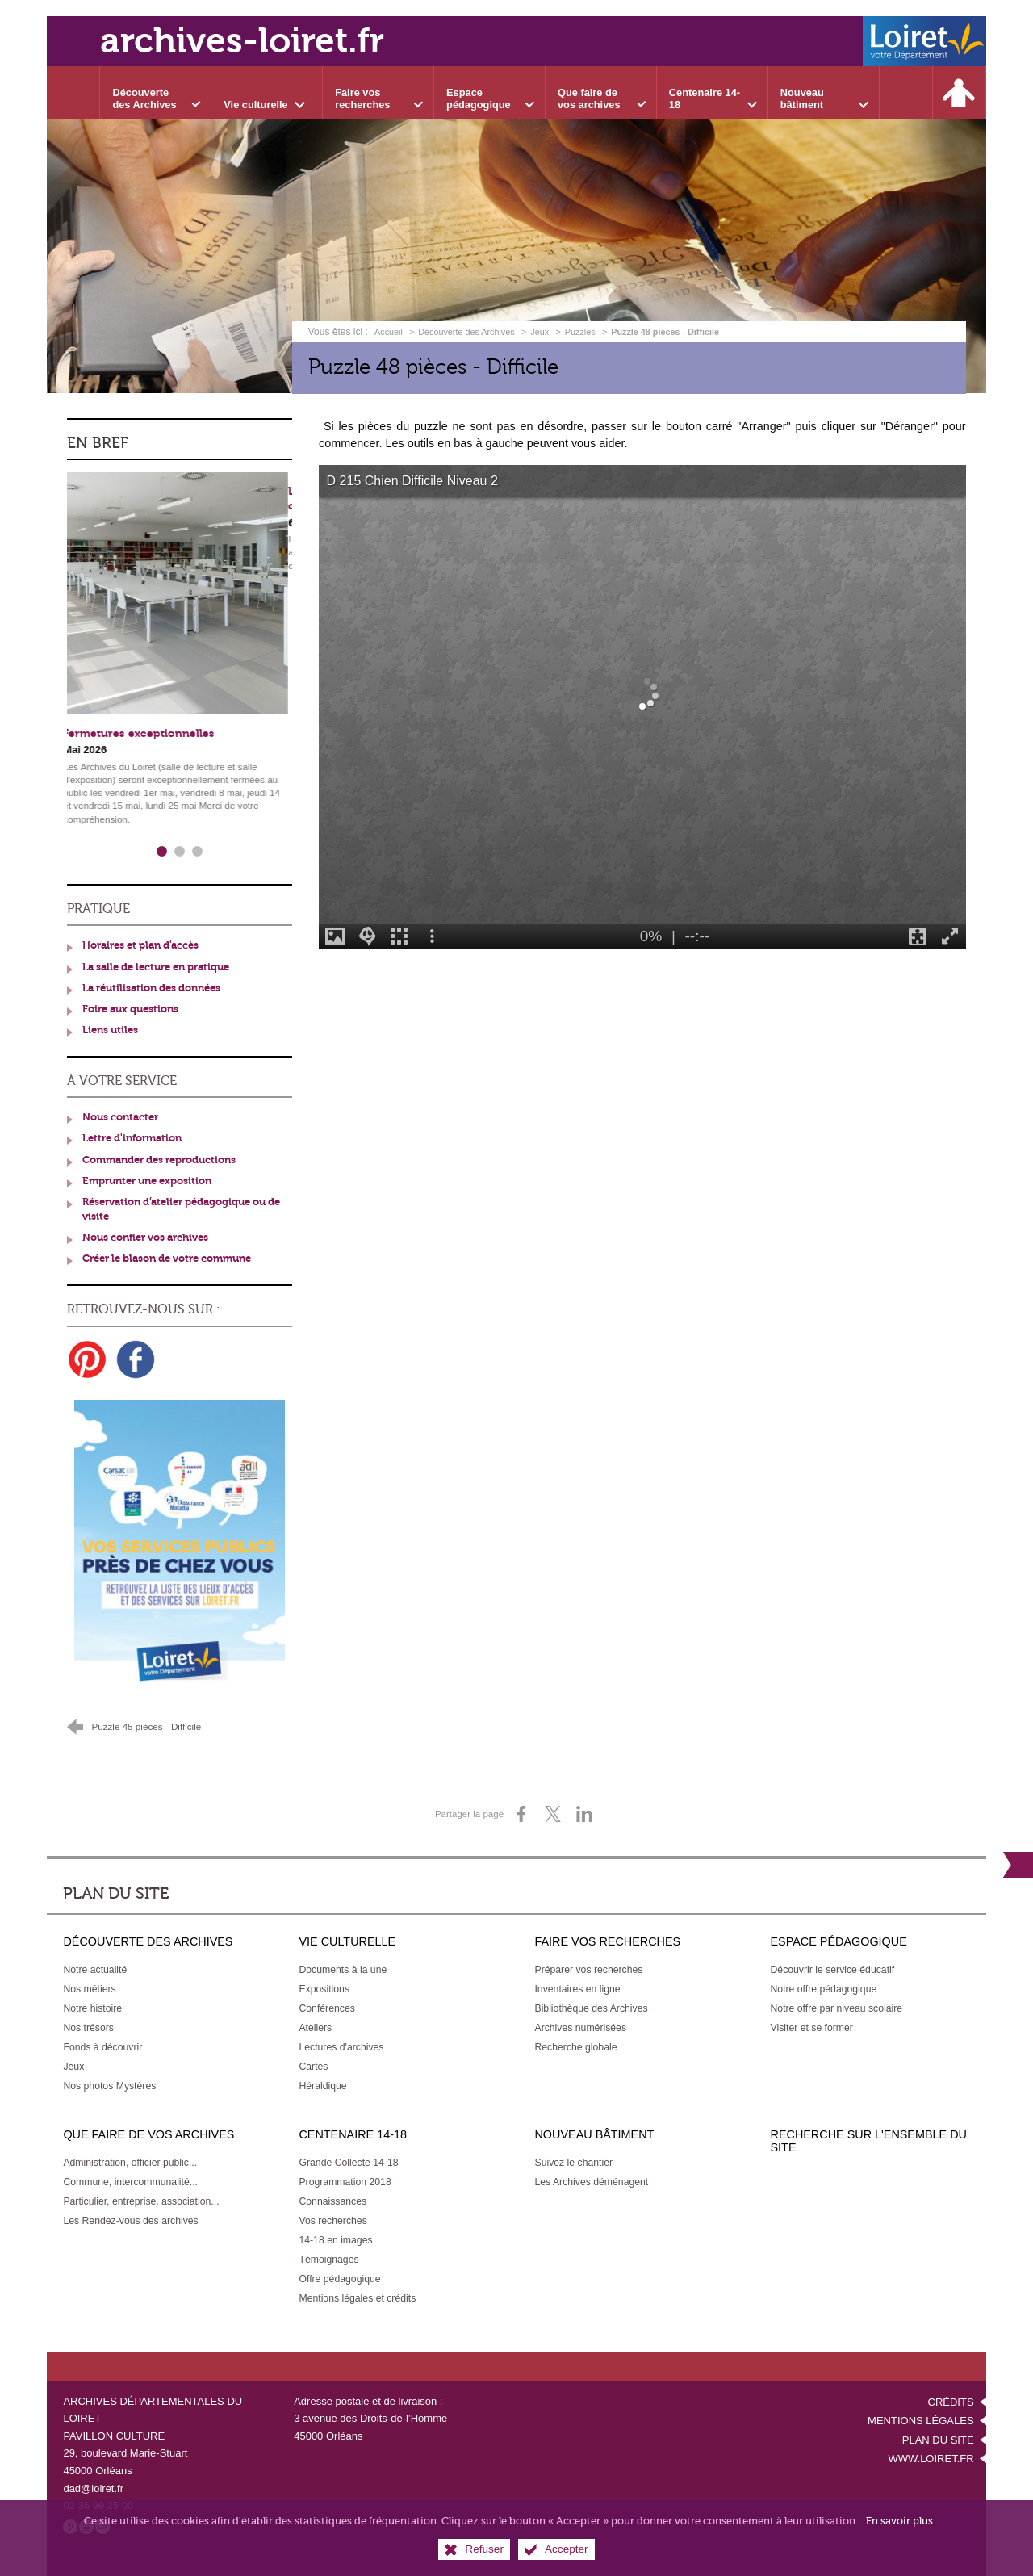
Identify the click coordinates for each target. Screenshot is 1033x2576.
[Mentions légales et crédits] (357, 2298)
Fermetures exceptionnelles (143, 733)
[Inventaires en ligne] (577, 1989)
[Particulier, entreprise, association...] (141, 2201)
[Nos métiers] (89, 1989)
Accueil (389, 332)
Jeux (539, 332)
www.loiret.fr (930, 2458)
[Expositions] (324, 1989)
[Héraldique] (322, 2086)
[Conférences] (326, 2008)
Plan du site (938, 2440)
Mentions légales (920, 2421)
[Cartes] (313, 2066)
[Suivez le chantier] (573, 2162)
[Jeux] (73, 2066)
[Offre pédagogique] (339, 2279)
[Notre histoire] (92, 2008)
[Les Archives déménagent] (591, 2182)
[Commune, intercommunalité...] (130, 2182)
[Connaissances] (332, 2201)
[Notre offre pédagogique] (824, 1989)
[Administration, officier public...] (130, 2162)
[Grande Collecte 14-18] (348, 2162)
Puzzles (580, 332)
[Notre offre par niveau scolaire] (837, 2008)
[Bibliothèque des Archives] (590, 2008)
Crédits (951, 2402)
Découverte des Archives (466, 332)
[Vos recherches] (332, 2220)
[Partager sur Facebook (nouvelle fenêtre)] (521, 1814)
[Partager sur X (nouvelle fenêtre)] (553, 1814)
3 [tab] (198, 852)
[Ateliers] (315, 2028)
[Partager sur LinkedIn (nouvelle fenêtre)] (584, 1814)
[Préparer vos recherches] (588, 1969)
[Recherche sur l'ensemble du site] (906, 92)
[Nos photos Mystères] (109, 2086)
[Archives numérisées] (580, 2028)
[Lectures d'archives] (341, 2047)
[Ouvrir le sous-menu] (155, 92)
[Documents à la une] (343, 1969)
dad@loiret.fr (93, 2488)
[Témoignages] (328, 2259)
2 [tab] (180, 852)
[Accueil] (73, 92)
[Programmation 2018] (345, 2182)
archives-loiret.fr (242, 40)
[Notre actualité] (95, 1969)
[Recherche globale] (575, 2047)
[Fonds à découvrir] (102, 2047)
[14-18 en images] (335, 2240)
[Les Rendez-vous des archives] (130, 2220)
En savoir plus (899, 2521)
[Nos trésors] (88, 2028)
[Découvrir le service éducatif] (833, 1969)
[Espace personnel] (959, 92)
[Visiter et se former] (812, 2028)
